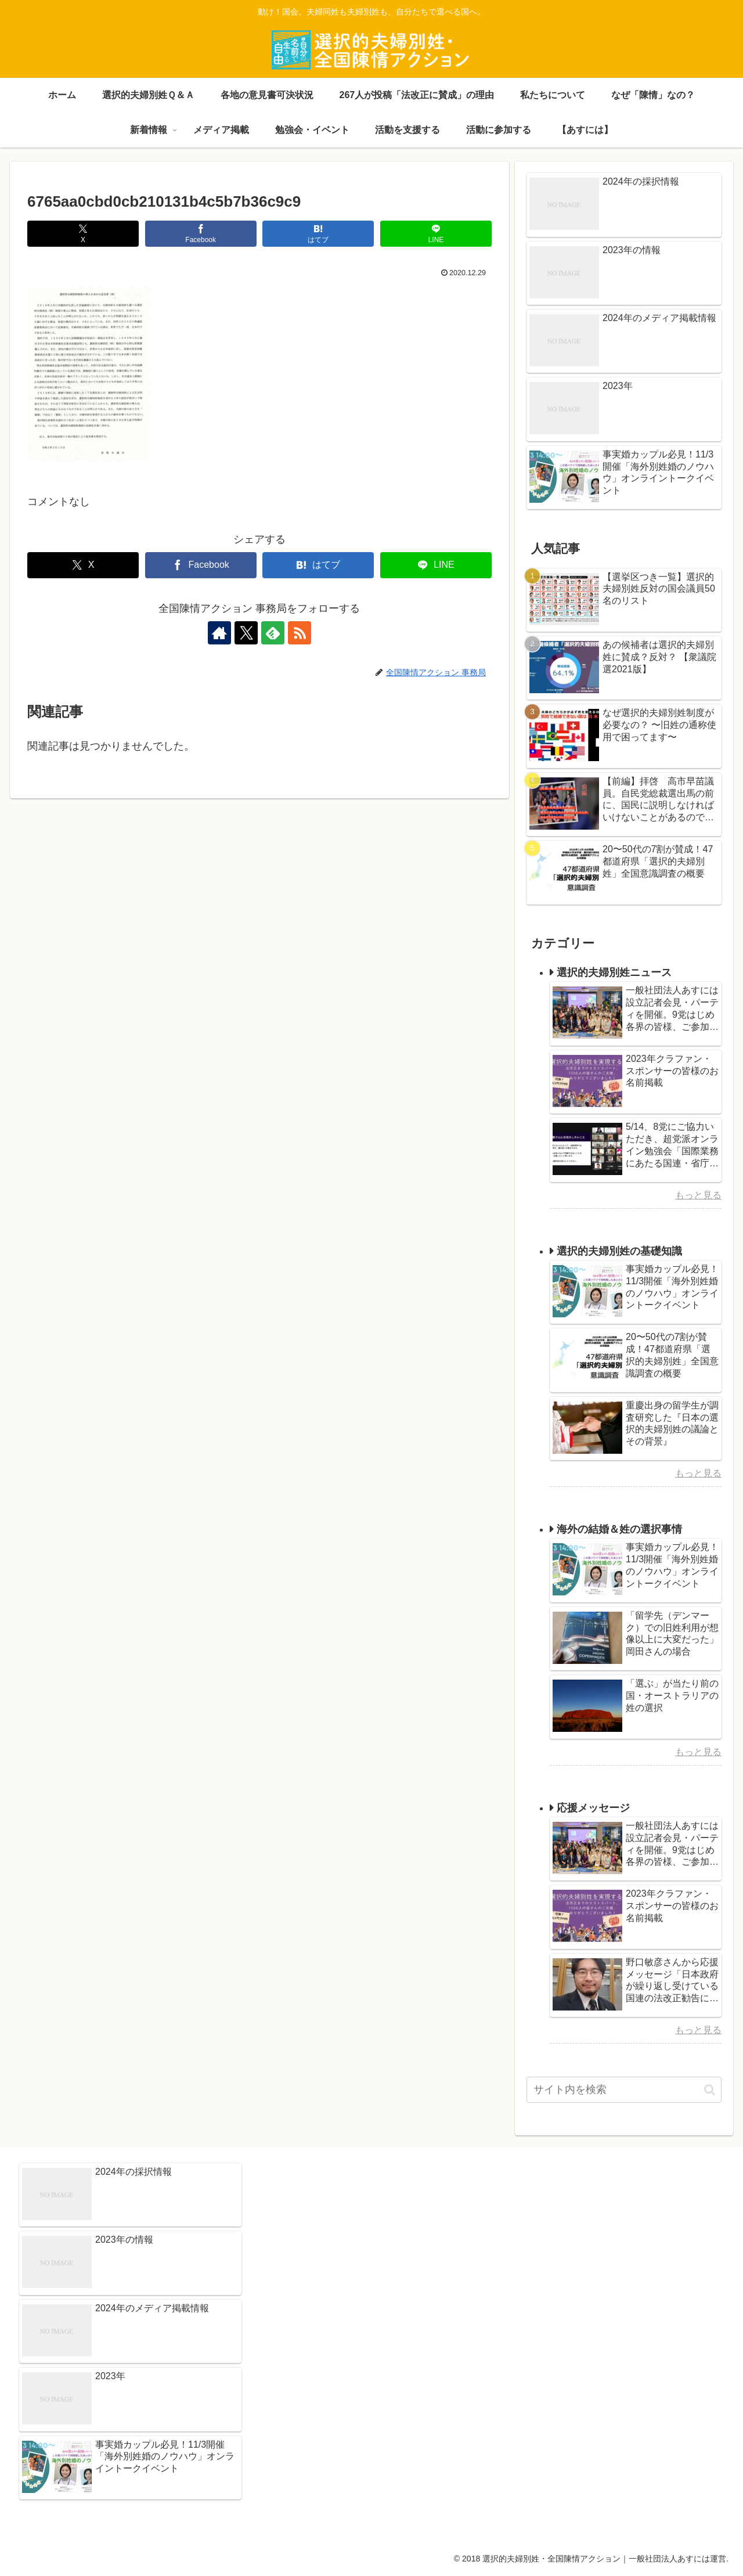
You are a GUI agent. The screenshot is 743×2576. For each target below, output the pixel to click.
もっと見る (698, 1195)
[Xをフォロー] (246, 632)
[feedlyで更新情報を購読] (272, 632)
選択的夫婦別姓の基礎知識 (619, 1251)
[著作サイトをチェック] (219, 632)
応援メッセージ (593, 1808)
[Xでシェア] (83, 234)
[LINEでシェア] (436, 234)
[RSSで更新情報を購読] (299, 632)
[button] (709, 2089)
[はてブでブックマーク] (318, 234)
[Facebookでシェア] (201, 234)
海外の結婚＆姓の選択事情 (619, 1529)
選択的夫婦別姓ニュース (614, 972)
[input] (624, 2090)
